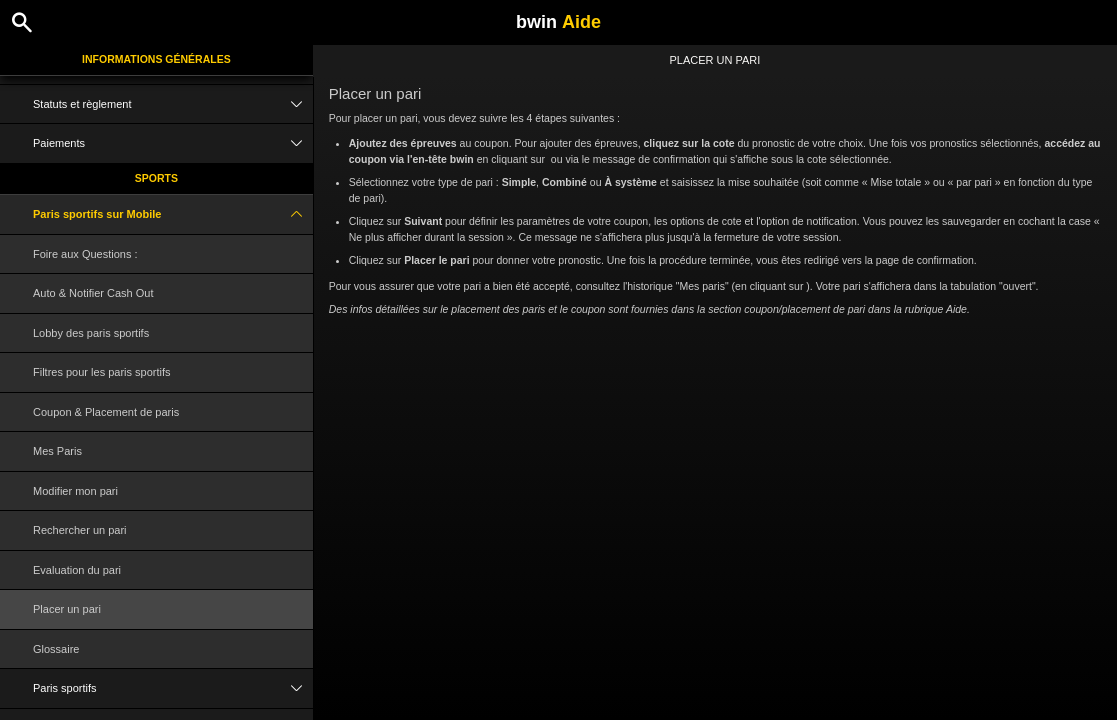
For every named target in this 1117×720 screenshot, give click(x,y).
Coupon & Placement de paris (106, 412)
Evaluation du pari (77, 570)
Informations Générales (156, 59)
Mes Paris (57, 451)
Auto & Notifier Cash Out (93, 293)
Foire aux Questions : (85, 254)
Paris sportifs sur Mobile (173, 214)
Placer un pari (67, 609)
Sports (156, 178)
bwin (558, 22)
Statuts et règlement (173, 104)
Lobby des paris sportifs (91, 333)
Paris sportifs (173, 688)
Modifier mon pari (75, 491)
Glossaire (56, 649)
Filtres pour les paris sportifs (102, 372)
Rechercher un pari (80, 530)
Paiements (173, 143)
